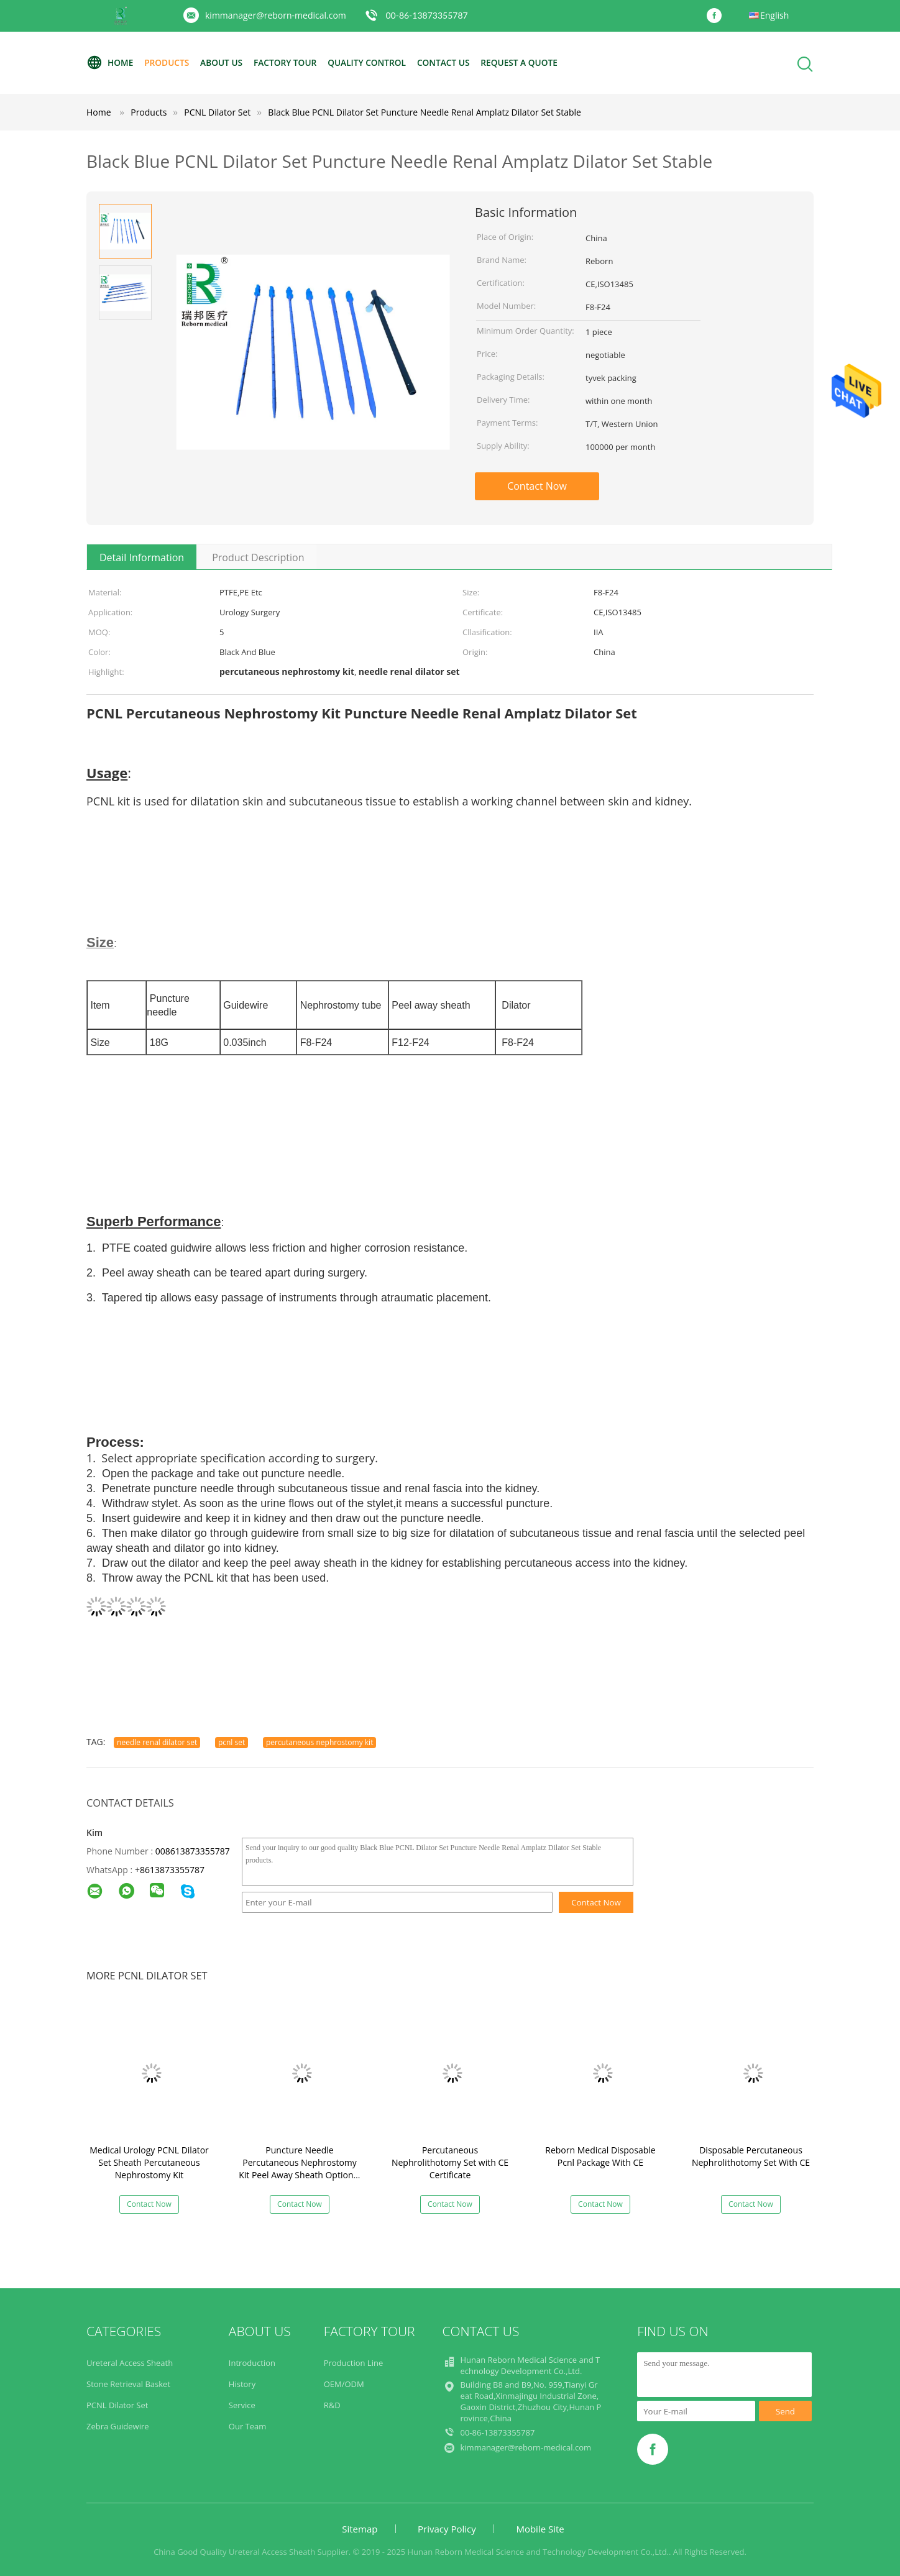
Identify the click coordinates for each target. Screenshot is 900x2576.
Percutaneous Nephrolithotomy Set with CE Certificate (450, 2162)
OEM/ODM (344, 2384)
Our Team (248, 2426)
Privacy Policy (447, 2528)
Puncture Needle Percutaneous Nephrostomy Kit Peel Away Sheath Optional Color (299, 2168)
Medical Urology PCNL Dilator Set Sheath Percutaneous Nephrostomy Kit (149, 2162)
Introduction (252, 2362)
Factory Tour (289, 62)
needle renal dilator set (157, 1742)
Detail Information (141, 557)
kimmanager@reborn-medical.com (275, 15)
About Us (224, 62)
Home (110, 63)
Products (168, 62)
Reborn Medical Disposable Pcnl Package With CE (600, 2156)
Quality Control (374, 62)
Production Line (353, 2362)
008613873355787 (192, 1851)
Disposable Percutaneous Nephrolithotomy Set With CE (751, 2156)
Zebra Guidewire (117, 2426)
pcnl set (231, 1742)
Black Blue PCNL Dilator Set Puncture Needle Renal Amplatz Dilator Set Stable (424, 112)
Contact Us (452, 62)
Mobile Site (540, 2528)
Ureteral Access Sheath (129, 2362)
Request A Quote (529, 62)
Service (242, 2405)
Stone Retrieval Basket (128, 2384)
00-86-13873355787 (426, 15)
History (242, 2384)
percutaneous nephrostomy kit (320, 1742)
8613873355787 (172, 1870)
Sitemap (359, 2528)
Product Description (258, 557)
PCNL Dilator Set (117, 2405)
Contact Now (537, 486)
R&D (332, 2405)
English (774, 15)
